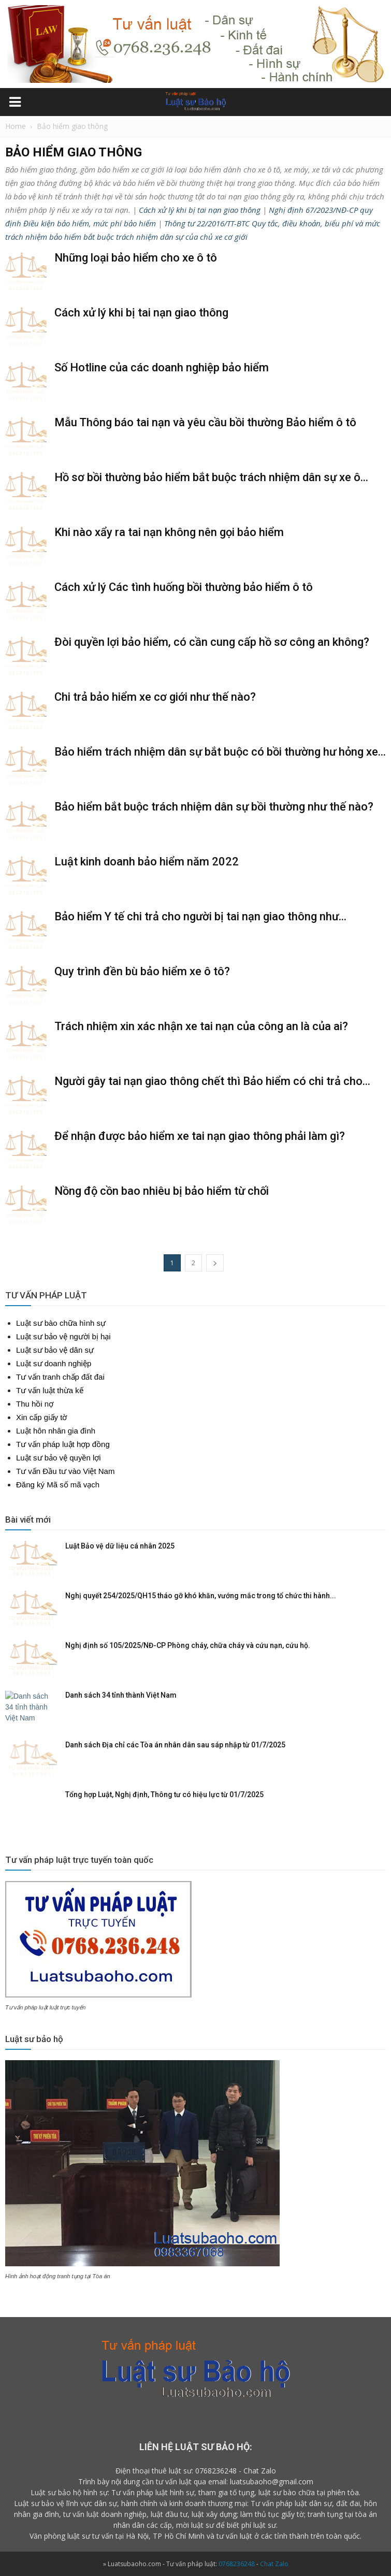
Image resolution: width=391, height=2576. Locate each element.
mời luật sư (195, 2525)
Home (15, 126)
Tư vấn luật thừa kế (49, 1390)
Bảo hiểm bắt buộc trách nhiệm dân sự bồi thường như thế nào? (213, 806)
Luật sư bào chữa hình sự (61, 1323)
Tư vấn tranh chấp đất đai (60, 1376)
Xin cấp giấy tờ (41, 1417)
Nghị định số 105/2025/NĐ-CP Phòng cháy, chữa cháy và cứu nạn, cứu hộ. (187, 1645)
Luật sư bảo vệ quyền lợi (58, 1457)
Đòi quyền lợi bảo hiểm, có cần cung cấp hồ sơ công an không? (211, 641)
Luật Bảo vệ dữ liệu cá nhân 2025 (120, 1546)
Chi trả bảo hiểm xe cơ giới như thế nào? (155, 696)
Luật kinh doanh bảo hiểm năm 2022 (146, 861)
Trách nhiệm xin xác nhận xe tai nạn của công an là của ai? (201, 1026)
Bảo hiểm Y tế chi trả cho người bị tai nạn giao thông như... (200, 916)
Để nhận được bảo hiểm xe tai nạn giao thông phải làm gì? (199, 1136)
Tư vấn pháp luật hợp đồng (63, 1444)
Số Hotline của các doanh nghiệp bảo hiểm (161, 367)
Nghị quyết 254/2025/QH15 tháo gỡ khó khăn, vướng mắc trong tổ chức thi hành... (200, 1595)
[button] (376, 103)
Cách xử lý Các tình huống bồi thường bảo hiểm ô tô (183, 587)
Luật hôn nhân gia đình (55, 1430)
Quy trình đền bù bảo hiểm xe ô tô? (142, 971)
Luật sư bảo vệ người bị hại (63, 1336)
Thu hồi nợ (34, 1403)
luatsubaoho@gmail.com (271, 2481)
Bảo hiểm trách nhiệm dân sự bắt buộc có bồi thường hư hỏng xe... (220, 751)
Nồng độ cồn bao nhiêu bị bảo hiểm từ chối (161, 1190)
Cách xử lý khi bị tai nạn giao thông (199, 210)
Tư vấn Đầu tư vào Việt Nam (65, 1471)
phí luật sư (258, 2525)
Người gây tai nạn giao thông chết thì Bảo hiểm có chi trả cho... (212, 1081)
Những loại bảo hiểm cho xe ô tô (135, 257)
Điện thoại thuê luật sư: (154, 2471)
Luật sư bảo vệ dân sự (55, 1349)
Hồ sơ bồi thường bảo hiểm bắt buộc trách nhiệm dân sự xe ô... (211, 477)
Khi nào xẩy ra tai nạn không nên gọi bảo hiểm (169, 532)
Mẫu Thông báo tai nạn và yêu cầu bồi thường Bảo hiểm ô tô (205, 422)
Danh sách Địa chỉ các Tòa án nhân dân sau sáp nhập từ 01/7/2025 (175, 1745)
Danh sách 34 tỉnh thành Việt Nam (121, 1695)
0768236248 (216, 2471)
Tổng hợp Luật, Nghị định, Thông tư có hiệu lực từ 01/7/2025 (164, 1794)
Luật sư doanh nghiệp (53, 1363)
